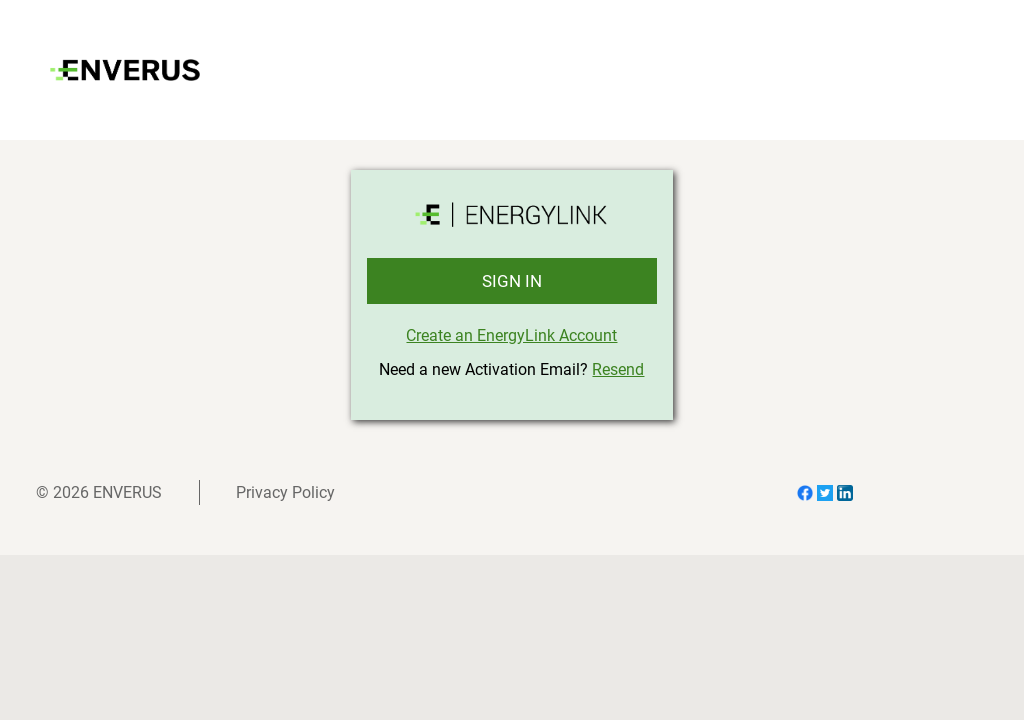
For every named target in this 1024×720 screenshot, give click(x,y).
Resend (618, 369)
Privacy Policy (285, 492)
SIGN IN (512, 281)
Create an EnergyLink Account (511, 335)
